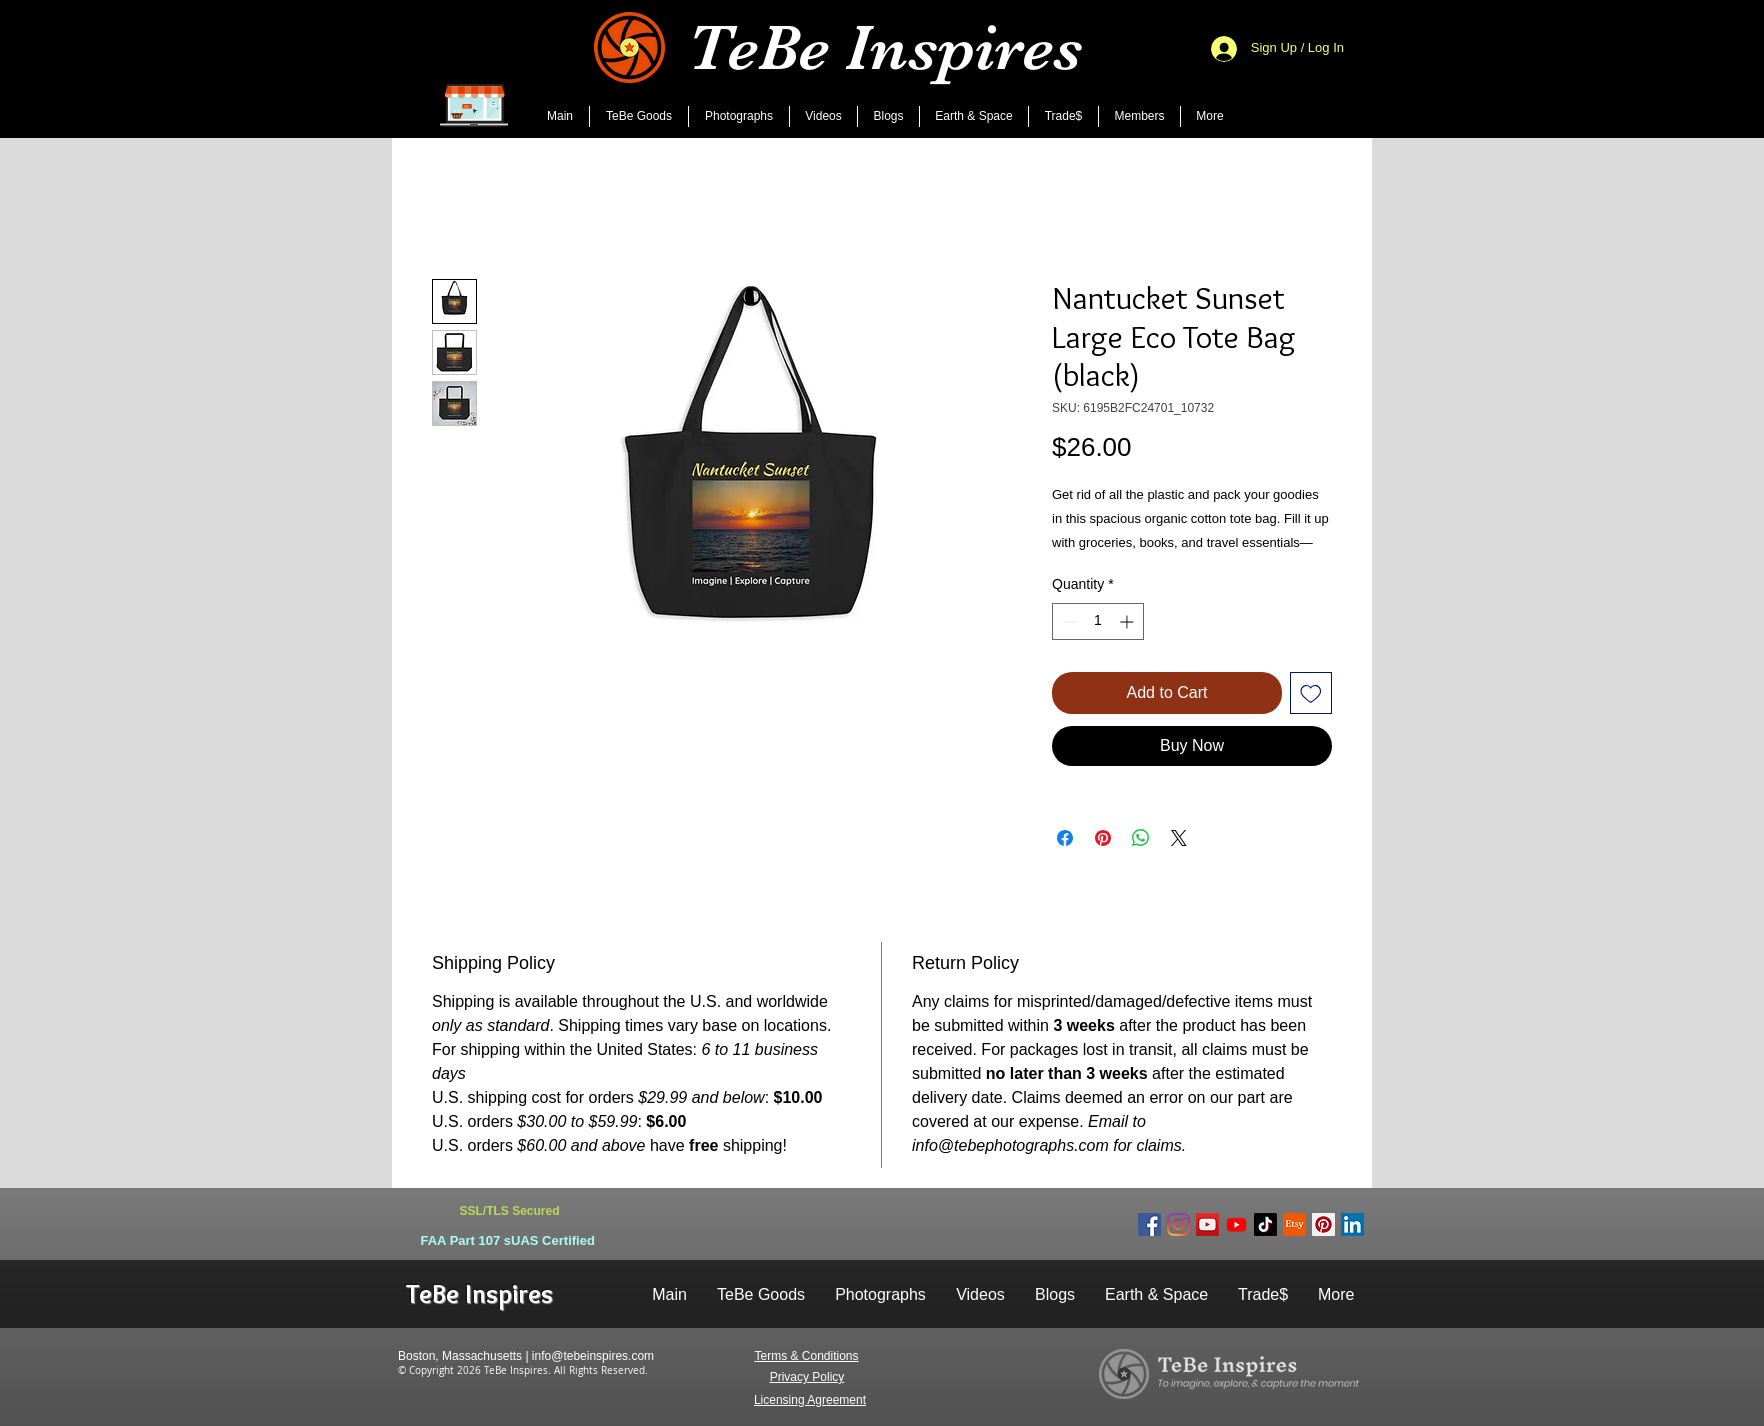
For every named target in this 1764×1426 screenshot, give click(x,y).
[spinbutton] (1098, 621)
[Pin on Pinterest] (1103, 838)
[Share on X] (1179, 838)
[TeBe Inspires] (1265, 1224)
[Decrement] (1067, 621)
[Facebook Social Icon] (1149, 1224)
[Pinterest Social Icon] (1323, 1224)
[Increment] (1128, 621)
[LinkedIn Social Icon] (1352, 1224)
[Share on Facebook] (1065, 838)
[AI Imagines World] (1236, 1224)
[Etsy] (1294, 1224)
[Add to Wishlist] (1311, 693)
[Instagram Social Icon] (1178, 1224)
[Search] (1351, 69)
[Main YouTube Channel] (1207, 1224)
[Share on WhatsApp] (1141, 838)
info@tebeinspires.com (593, 1356)
